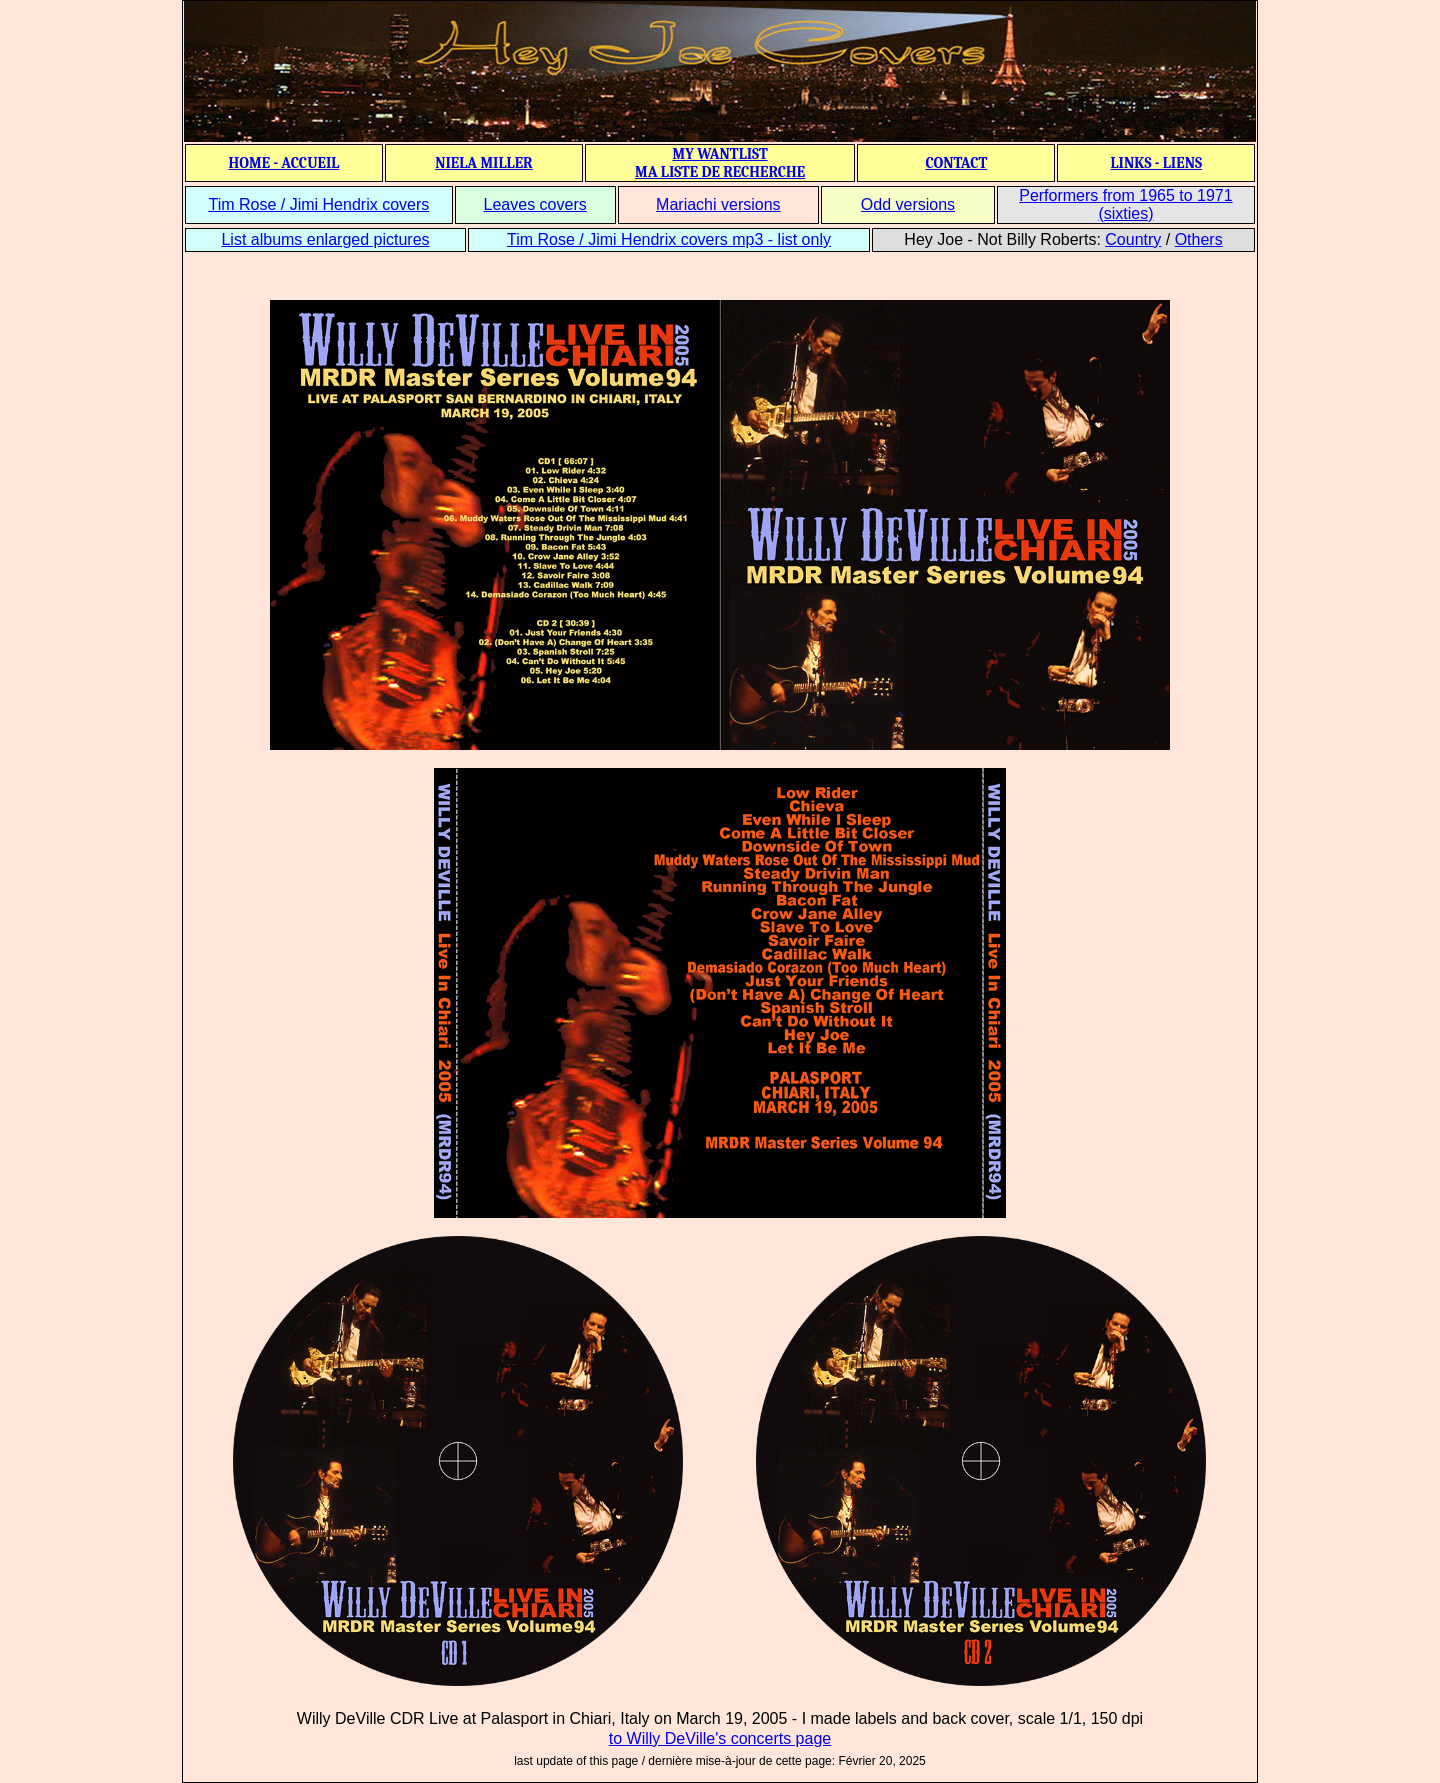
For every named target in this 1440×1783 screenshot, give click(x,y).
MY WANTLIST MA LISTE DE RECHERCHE (720, 163)
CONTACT (956, 163)
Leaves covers (535, 204)
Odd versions (908, 204)
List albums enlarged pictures (325, 239)
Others (1199, 239)
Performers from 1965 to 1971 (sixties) (1125, 204)
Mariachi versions (718, 204)
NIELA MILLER (484, 163)
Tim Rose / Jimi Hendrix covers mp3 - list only (669, 239)
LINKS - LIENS (1156, 163)
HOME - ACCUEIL (284, 163)
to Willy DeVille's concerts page (720, 1738)
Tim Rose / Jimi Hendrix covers (318, 204)
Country (1133, 239)
